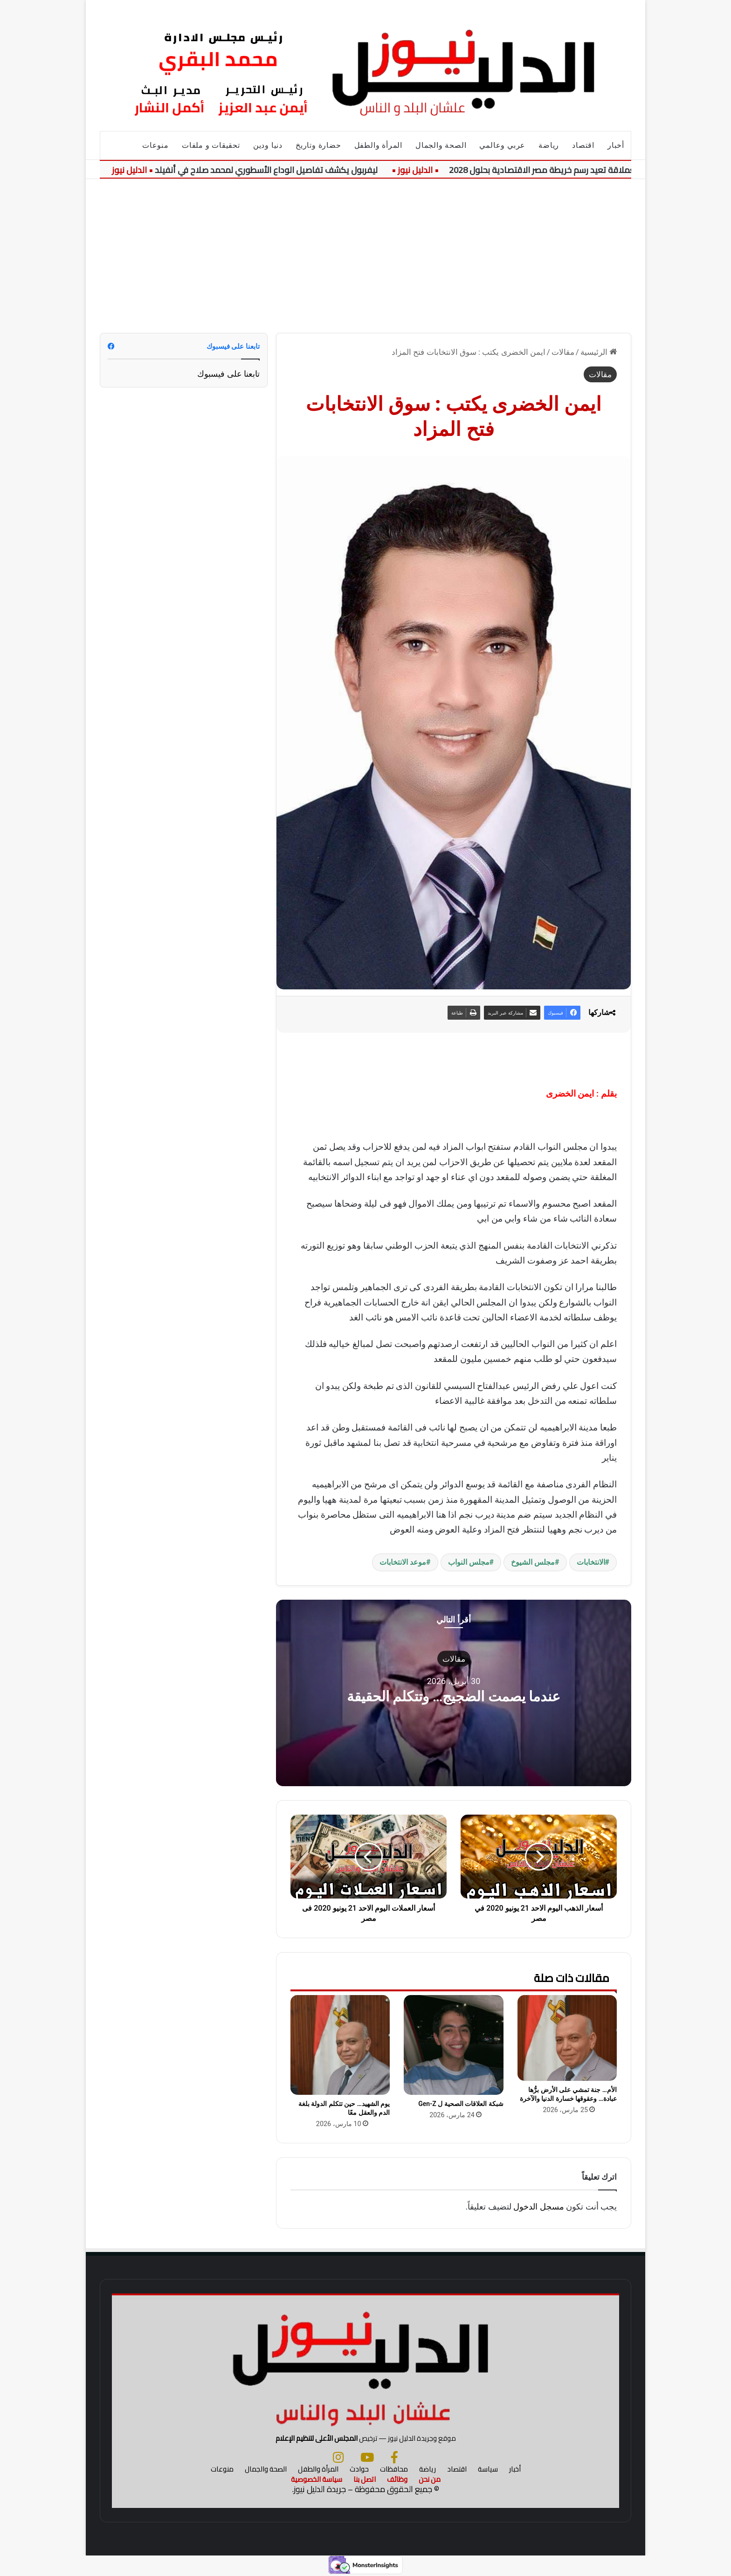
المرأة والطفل (378, 145)
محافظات (394, 2469)
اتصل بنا (364, 2479)
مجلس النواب (469, 1562)
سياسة (488, 2469)
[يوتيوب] (367, 2457)
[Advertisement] (365, 249)
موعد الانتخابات (402, 1562)
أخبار (615, 145)
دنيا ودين (268, 145)
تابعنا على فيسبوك (228, 374)
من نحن (430, 2479)
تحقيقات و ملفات (211, 145)
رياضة (548, 145)
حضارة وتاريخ (318, 145)
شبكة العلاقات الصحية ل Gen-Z (460, 2103)
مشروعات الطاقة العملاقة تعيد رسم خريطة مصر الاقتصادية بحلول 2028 (576, 170)
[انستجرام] (338, 2457)
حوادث (359, 2469)
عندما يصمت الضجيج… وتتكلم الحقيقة (454, 1696)
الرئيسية (598, 352)
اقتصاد (583, 145)
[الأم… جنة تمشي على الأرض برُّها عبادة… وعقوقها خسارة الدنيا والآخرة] (567, 2037)
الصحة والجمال (440, 145)
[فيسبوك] (394, 2457)
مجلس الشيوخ (533, 1562)
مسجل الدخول (538, 2206)
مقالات (563, 352)
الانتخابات (591, 1562)
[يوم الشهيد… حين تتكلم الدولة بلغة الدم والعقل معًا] (340, 2044)
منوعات (155, 145)
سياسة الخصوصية (316, 2479)
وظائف (397, 2479)
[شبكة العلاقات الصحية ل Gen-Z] (453, 2044)
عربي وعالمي (502, 145)
